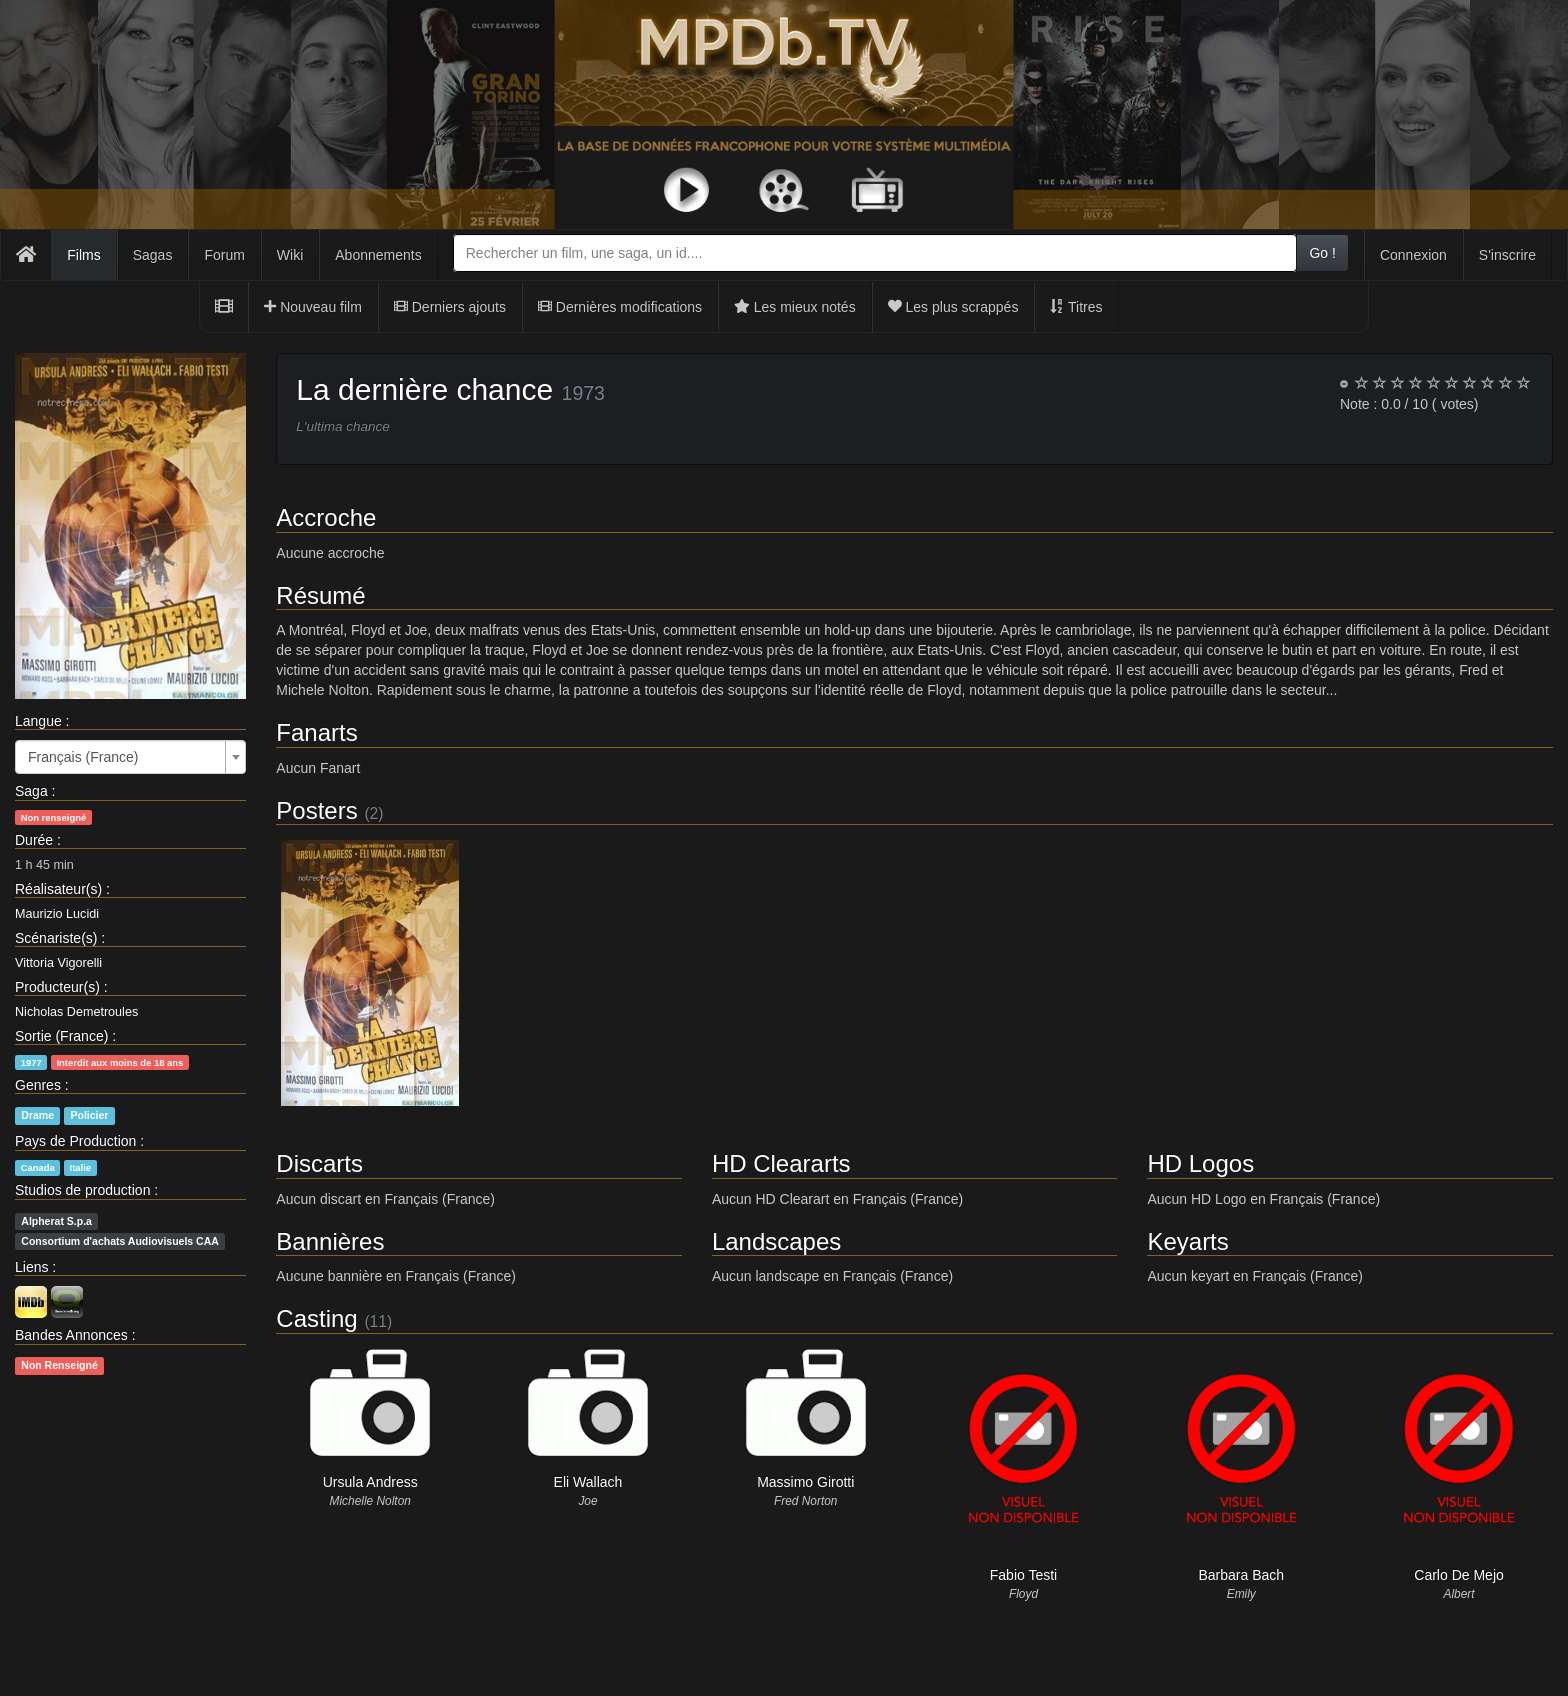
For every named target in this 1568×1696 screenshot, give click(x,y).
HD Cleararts (781, 1163)
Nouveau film (313, 307)
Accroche (326, 517)
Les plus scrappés (953, 307)
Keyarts (1187, 1241)
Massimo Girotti (805, 1482)
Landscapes (776, 1241)
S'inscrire (1507, 255)
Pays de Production (75, 1141)
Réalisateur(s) (58, 889)
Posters (316, 810)
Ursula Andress (370, 1482)
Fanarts (316, 732)
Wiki (290, 255)
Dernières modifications (620, 307)
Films (83, 255)
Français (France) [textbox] (83, 757)
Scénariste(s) (56, 938)
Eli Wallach (588, 1482)
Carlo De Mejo (1458, 1575)
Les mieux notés (795, 307)
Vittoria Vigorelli (58, 963)
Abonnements (378, 255)
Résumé (320, 595)
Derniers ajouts (450, 307)
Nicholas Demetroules (76, 1012)
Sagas (153, 255)
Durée (34, 840)
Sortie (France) (61, 1036)
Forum (224, 255)
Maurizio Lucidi (57, 914)
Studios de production (82, 1190)
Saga (31, 791)
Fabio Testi (1023, 1575)
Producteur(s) (57, 987)
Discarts (319, 1163)
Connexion (1413, 255)
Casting (316, 1318)
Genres (38, 1085)
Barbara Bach (1241, 1575)
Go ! (1322, 253)
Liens (31, 1267)
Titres (1076, 307)
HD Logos (1200, 1163)
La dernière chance (424, 389)
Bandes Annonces (71, 1335)
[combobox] (875, 253)
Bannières (330, 1241)
